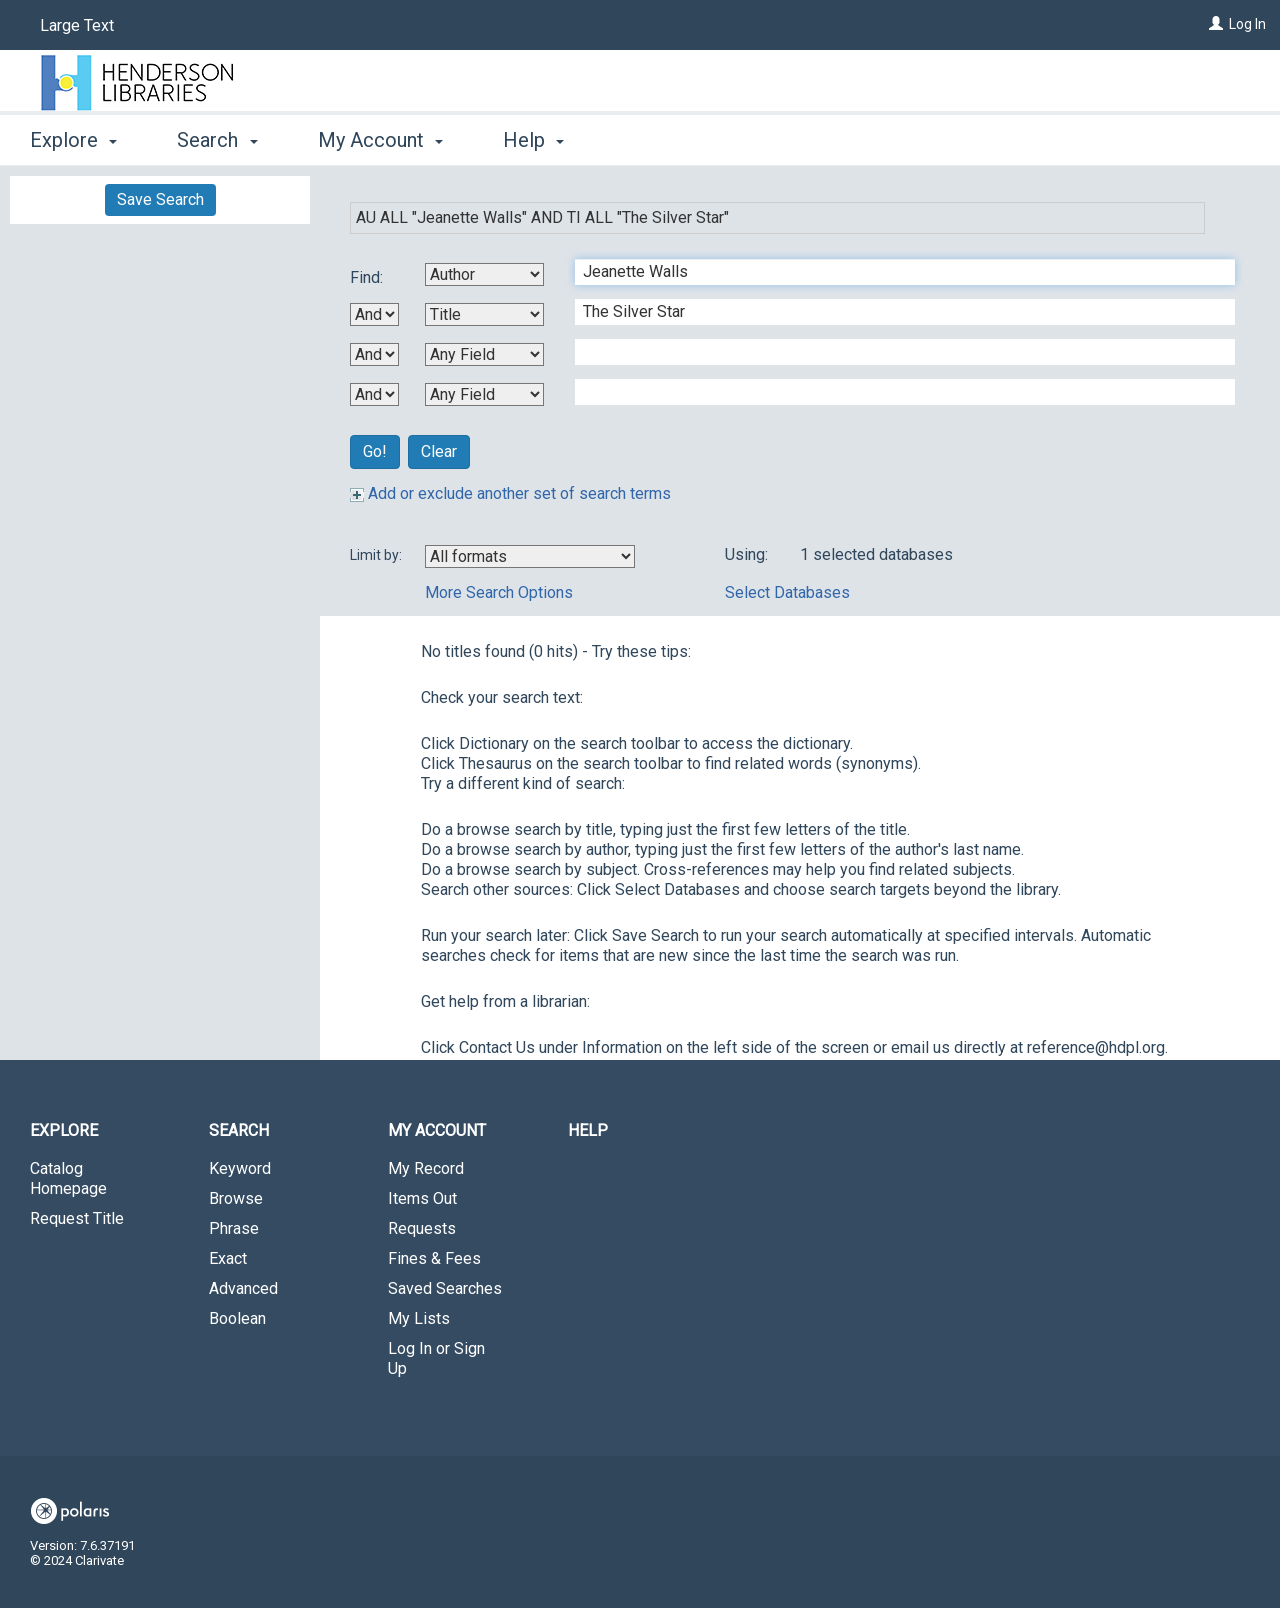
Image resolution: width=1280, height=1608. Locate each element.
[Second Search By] (484, 314)
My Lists (419, 1318)
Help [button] (533, 140)
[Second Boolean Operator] (374, 354)
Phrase (234, 1228)
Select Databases (787, 592)
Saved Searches (445, 1288)
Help (588, 1130)
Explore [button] (73, 140)
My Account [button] (380, 140)
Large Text (77, 25)
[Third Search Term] (894, 352)
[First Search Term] (894, 272)
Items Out (422, 1198)
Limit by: (377, 555)
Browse (236, 1198)
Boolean (237, 1318)
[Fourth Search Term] (894, 392)
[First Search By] (484, 274)
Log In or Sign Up (436, 1358)
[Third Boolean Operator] (374, 394)
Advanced (243, 1288)
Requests (422, 1228)
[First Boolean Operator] (374, 314)
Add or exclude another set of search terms (510, 493)
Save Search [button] (160, 199)
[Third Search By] (484, 354)
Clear (439, 451)
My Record (426, 1168)
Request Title (77, 1218)
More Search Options (499, 592)
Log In (1247, 24)
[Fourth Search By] (484, 394)
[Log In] (1216, 24)
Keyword (240, 1168)
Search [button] (217, 140)
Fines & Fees (434, 1258)
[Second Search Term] (894, 312)
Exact (228, 1258)
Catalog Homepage (68, 1178)
